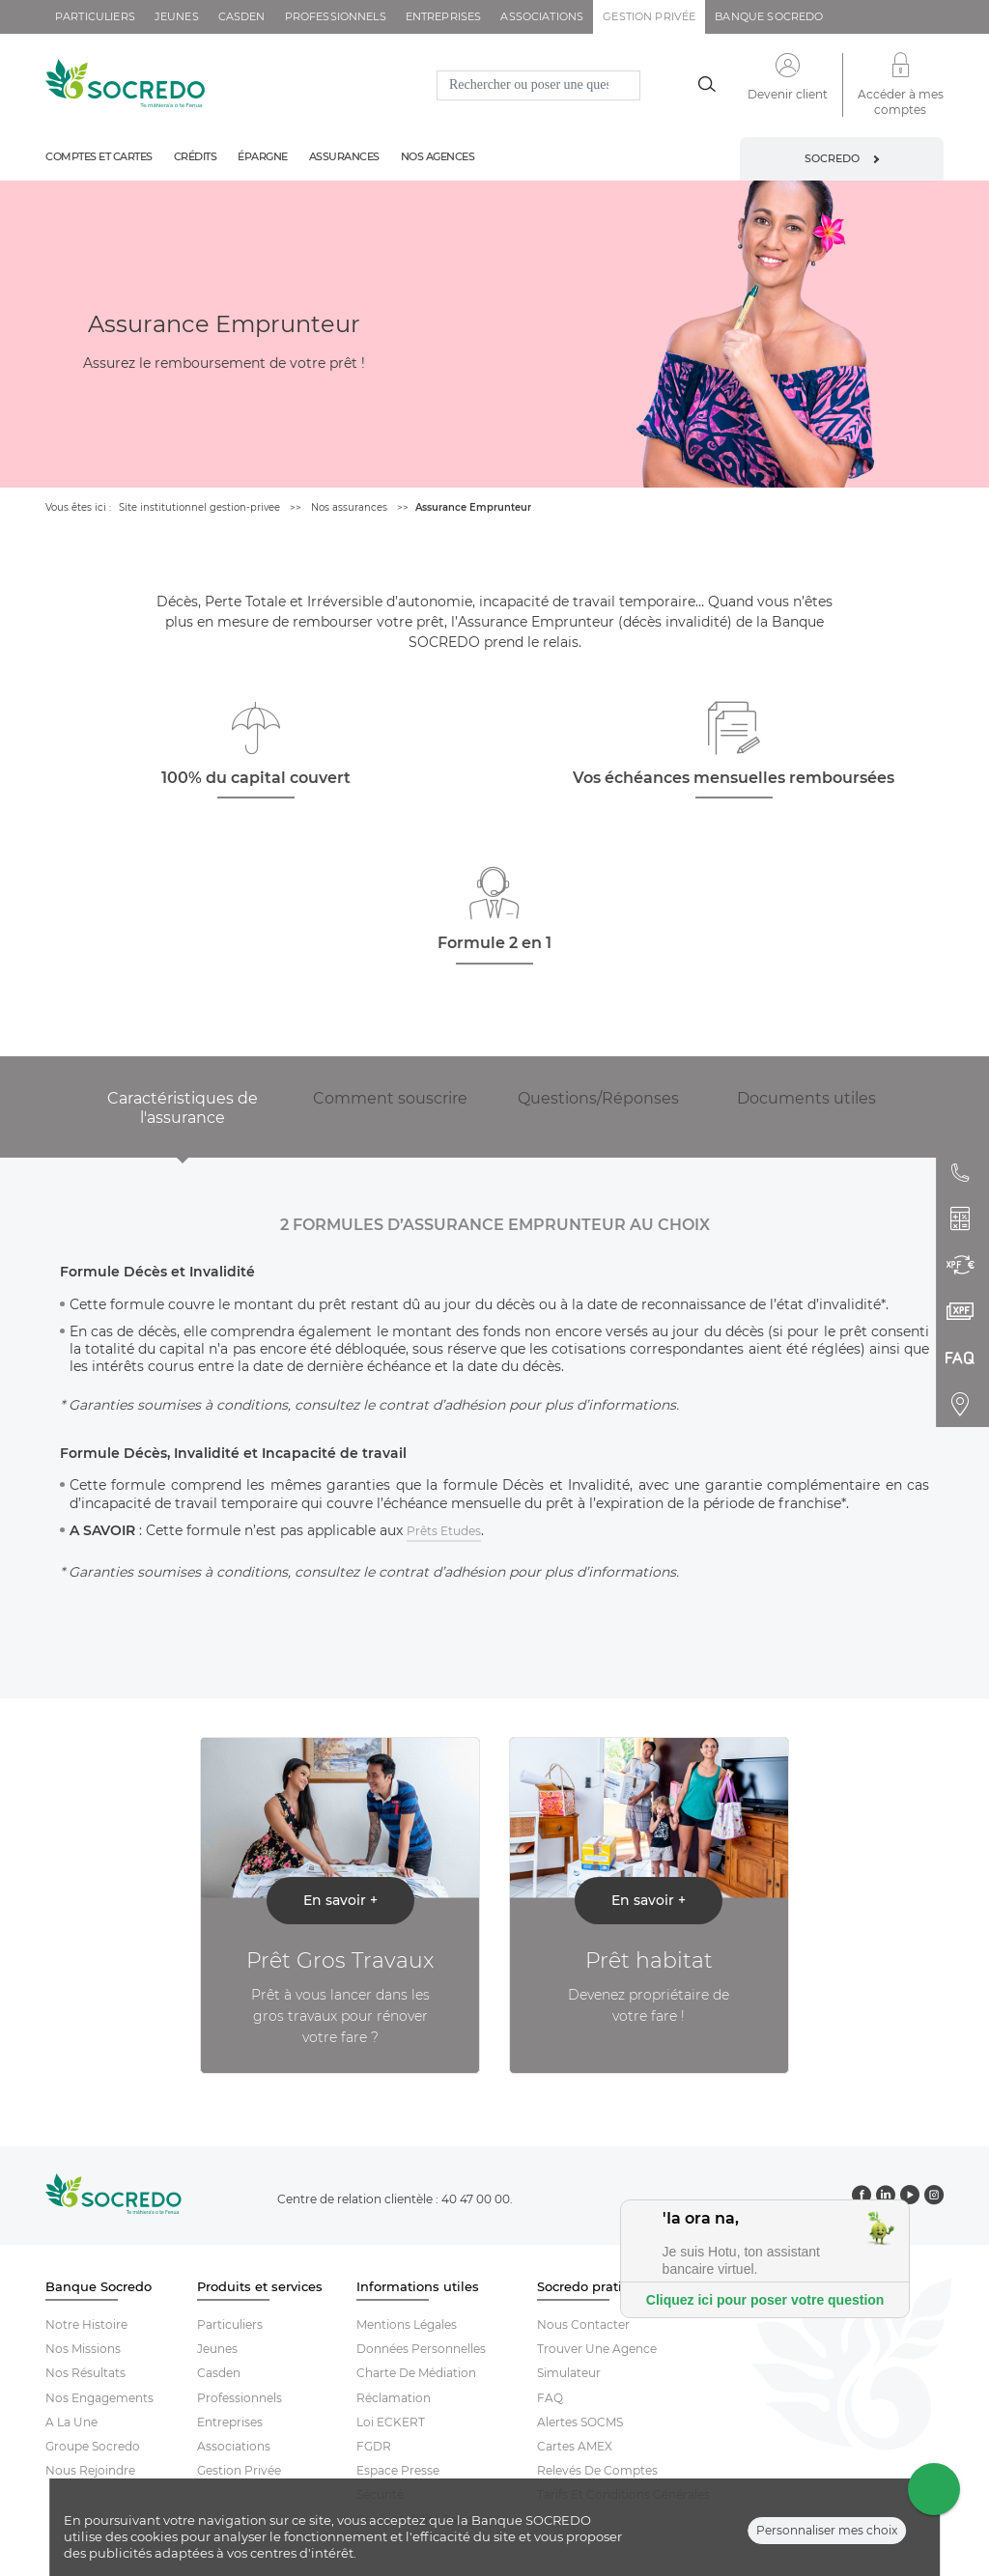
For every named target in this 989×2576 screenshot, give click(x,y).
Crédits (195, 156)
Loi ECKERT (390, 2422)
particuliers (95, 16)
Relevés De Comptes (597, 2470)
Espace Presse (397, 2470)
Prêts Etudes (444, 1531)
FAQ (550, 2398)
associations (541, 16)
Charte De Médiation (416, 2373)
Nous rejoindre (90, 2470)
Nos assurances (349, 507)
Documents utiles (806, 1098)
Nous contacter (583, 2324)
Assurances (344, 156)
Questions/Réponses (598, 1098)
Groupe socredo (92, 2446)
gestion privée (649, 16)
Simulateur (569, 2373)
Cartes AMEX (574, 2446)
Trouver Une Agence (597, 2348)
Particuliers (230, 2324)
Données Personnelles (421, 2348)
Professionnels (239, 2398)
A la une (71, 2422)
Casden (218, 2373)
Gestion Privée (239, 2470)
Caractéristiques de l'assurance (182, 1108)
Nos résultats (85, 2373)
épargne (263, 156)
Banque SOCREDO (769, 16)
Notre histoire (86, 2324)
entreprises (444, 16)
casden (242, 16)
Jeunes (217, 2348)
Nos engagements (99, 2398)
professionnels (335, 16)
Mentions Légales (406, 2324)
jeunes (177, 16)
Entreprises (230, 2422)
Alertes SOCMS (580, 2422)
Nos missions (83, 2348)
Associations (233, 2446)
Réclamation (393, 2398)
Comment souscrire (390, 1098)
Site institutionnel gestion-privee (199, 507)
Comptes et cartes (99, 156)
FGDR (373, 2446)
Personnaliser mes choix (826, 2530)
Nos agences (438, 156)
